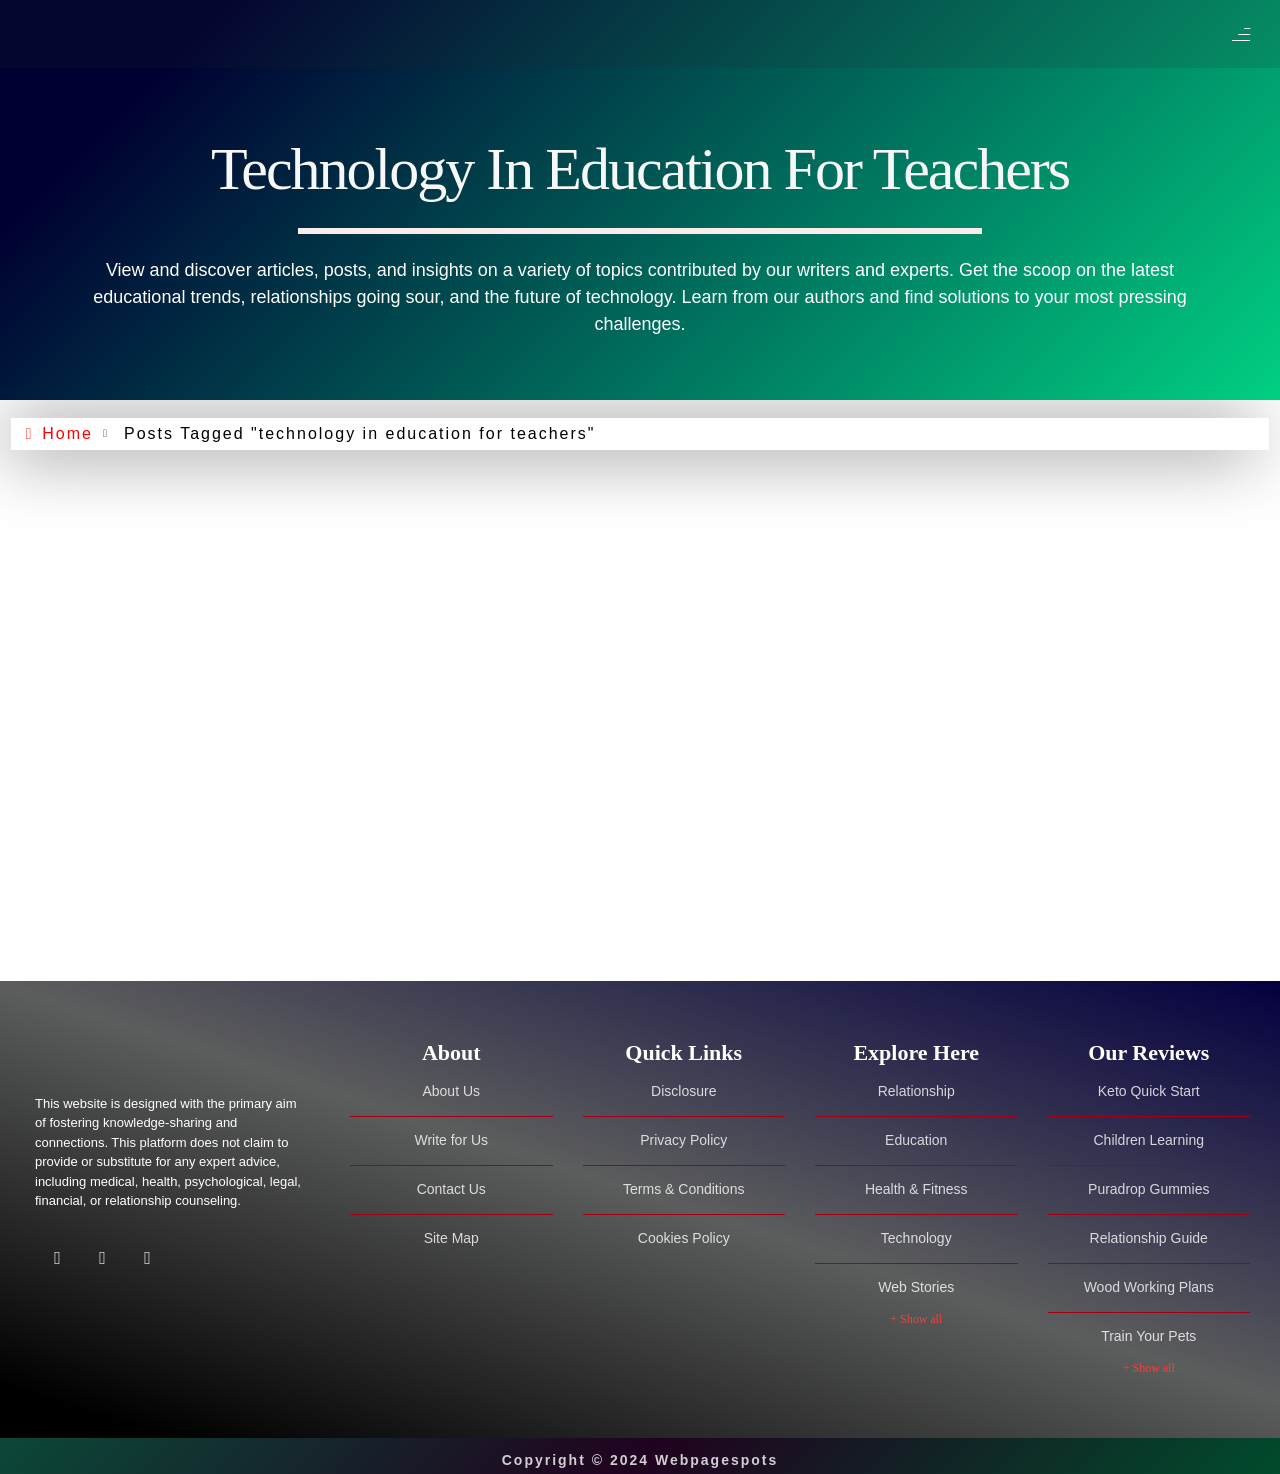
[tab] (451, 1052)
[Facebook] (57, 1261)
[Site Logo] (160, 1053)
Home (67, 433)
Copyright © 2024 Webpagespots (640, 1452)
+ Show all (916, 1312)
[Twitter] (102, 1261)
